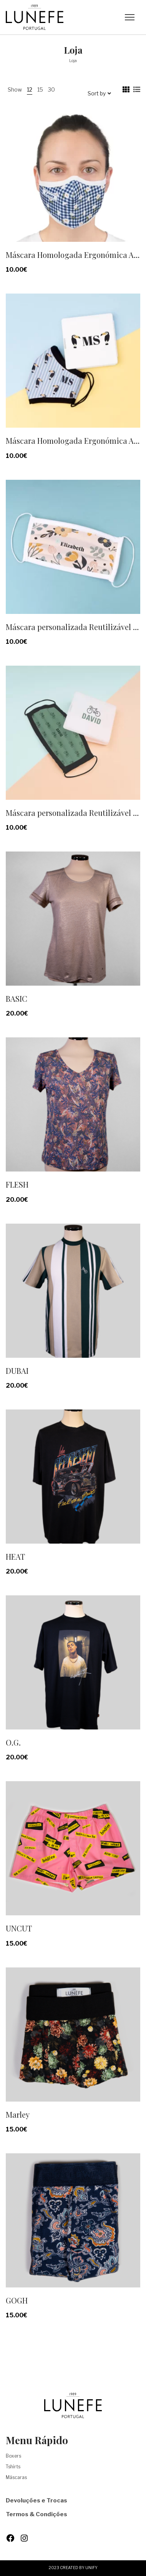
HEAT (15, 1556)
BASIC (16, 998)
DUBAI (17, 1370)
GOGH (17, 2300)
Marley (18, 2114)
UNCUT (19, 1928)
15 (40, 89)
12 (29, 89)
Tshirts (13, 2466)
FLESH (17, 1184)
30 (51, 89)
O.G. (13, 1742)
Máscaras (16, 2477)
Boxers (13, 2456)
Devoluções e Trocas (36, 2500)
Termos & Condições (36, 2514)
